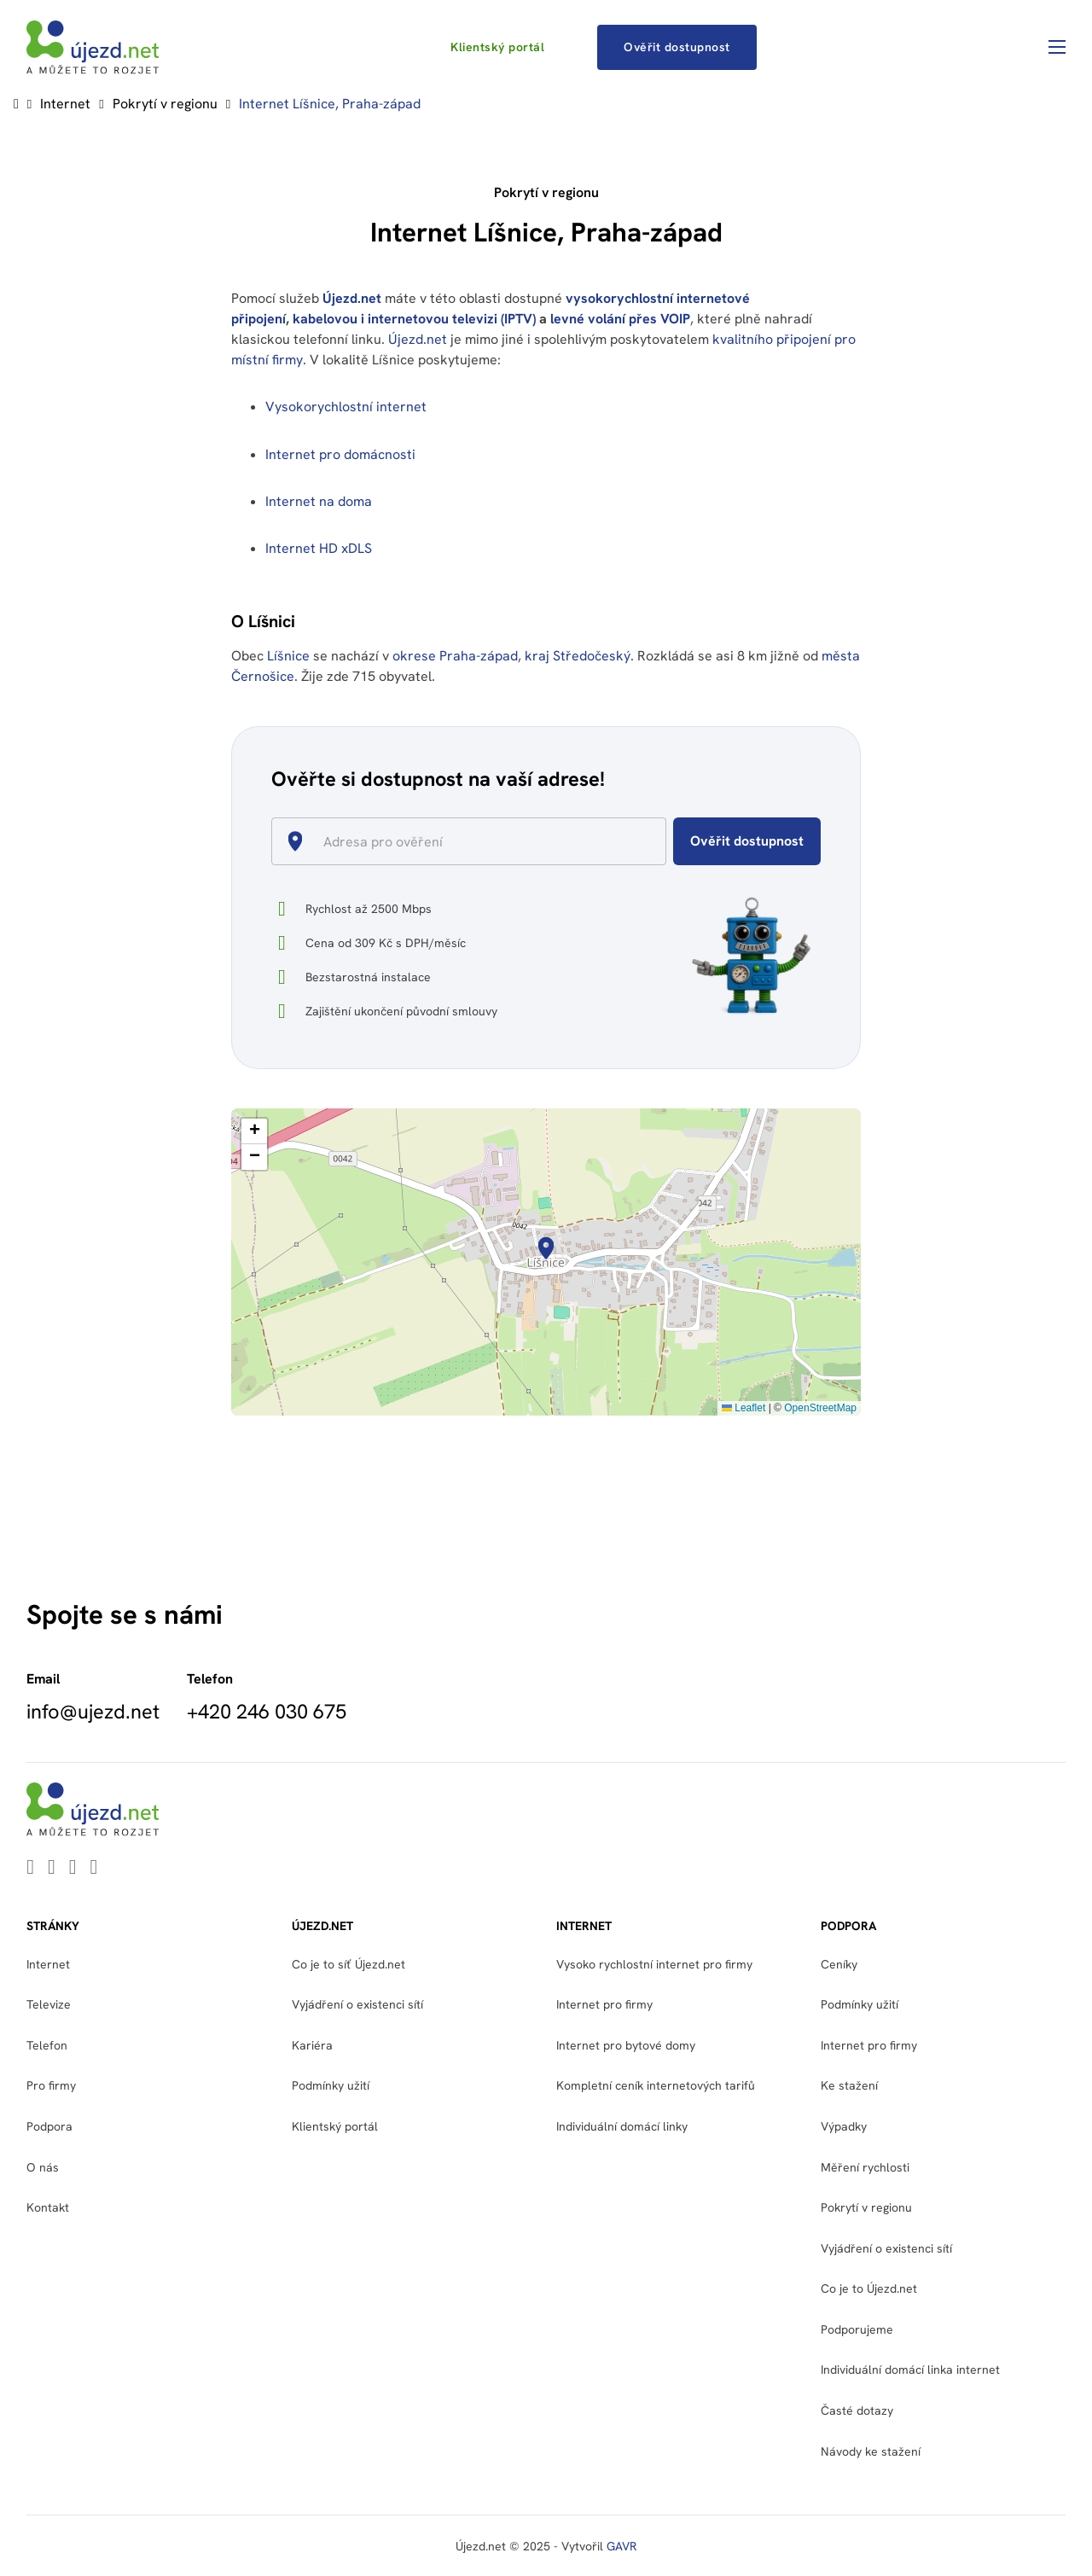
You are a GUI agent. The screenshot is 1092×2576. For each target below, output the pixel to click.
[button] (546, 1248)
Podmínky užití (330, 2085)
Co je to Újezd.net (869, 2288)
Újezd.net (351, 298)
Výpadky (844, 2126)
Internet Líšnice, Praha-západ (330, 104)
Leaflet (743, 1408)
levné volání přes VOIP (620, 319)
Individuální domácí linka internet (910, 2369)
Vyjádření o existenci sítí (357, 2004)
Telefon (46, 2045)
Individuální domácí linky (622, 2126)
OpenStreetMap (820, 1408)
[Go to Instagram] (94, 1868)
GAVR (621, 2546)
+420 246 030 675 (266, 1711)
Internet (65, 104)
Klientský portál (497, 47)
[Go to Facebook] (73, 1868)
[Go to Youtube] (51, 1868)
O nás (42, 2167)
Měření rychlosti (865, 2167)
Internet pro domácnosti (342, 454)
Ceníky (839, 1964)
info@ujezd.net (93, 1711)
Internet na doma (318, 501)
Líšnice (288, 656)
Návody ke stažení (871, 2451)
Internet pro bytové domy (625, 2045)
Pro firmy (51, 2085)
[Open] (658, 843)
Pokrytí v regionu (165, 104)
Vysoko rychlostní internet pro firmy (654, 1964)
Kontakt (47, 2207)
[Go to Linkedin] (30, 1868)
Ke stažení (849, 2085)
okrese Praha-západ (455, 656)
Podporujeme (857, 2329)
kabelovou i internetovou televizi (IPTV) (414, 319)
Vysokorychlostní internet (346, 407)
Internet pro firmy (604, 2004)
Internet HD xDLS (318, 548)
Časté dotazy (857, 2410)
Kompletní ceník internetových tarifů (655, 2085)
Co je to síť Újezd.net (348, 1964)
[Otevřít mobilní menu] (1057, 47)
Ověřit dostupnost (677, 47)
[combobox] (475, 841)
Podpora (49, 2126)
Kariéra (312, 2045)
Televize (48, 2004)
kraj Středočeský (577, 656)
